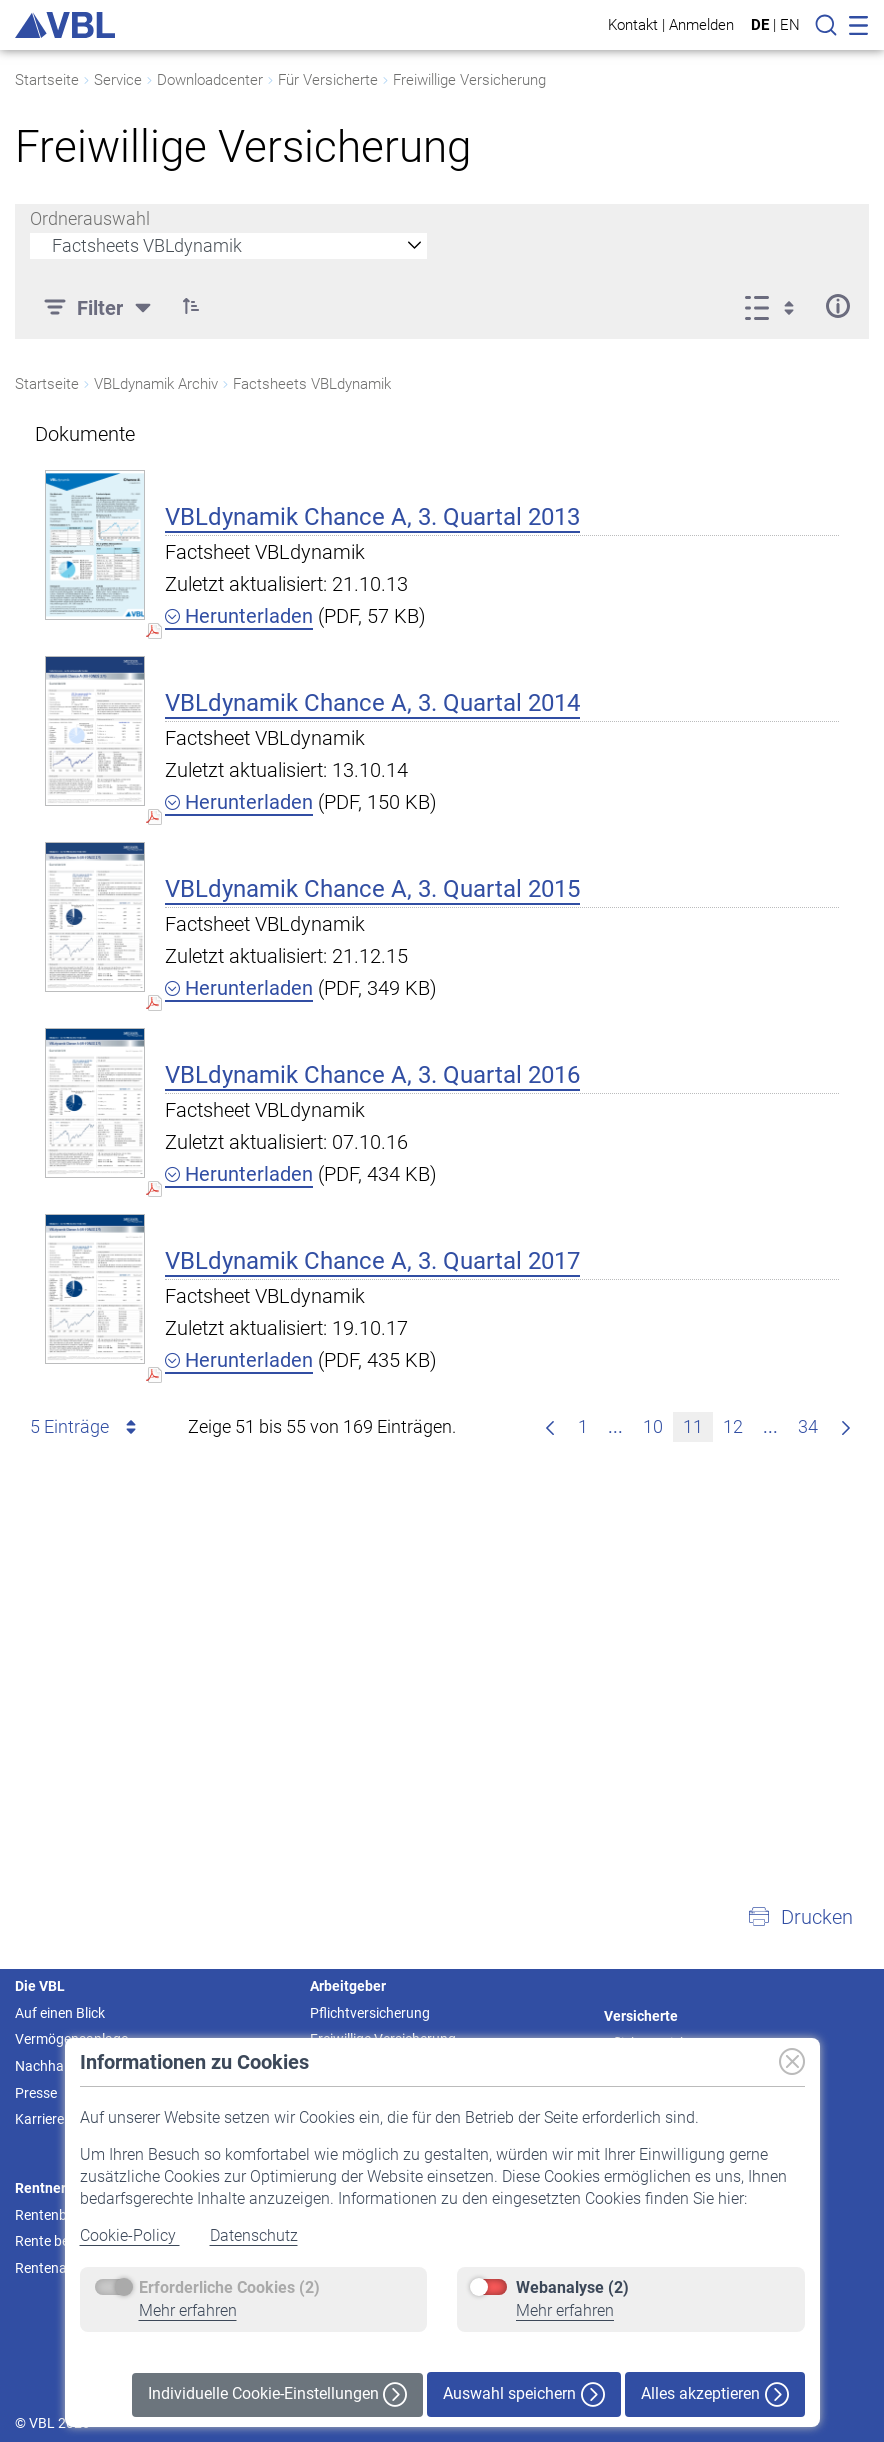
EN (790, 25)
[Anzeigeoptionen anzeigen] (775, 306)
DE (760, 25)
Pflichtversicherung (370, 2013)
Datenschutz (254, 2235)
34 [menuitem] (812, 1424)
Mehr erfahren (188, 2310)
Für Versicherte (328, 80)
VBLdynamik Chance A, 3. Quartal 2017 (372, 1261)
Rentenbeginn (58, 2215)
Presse (36, 2093)
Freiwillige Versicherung (469, 80)
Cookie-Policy (130, 2235)
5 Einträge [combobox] (86, 1427)
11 (697, 1424)
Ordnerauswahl (90, 218)
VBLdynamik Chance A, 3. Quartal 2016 (372, 1075)
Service (118, 80)
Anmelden (701, 24)
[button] (800, 1917)
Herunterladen (239, 616)
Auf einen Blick (60, 2013)
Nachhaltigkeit (60, 2066)
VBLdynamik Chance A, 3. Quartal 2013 (372, 517)
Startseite (47, 80)
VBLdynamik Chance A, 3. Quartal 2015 (372, 889)
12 (737, 1424)
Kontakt (633, 24)
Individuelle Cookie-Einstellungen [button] (277, 2394)
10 (657, 1424)
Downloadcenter (210, 80)
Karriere (39, 2119)
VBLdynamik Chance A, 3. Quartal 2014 (372, 703)
